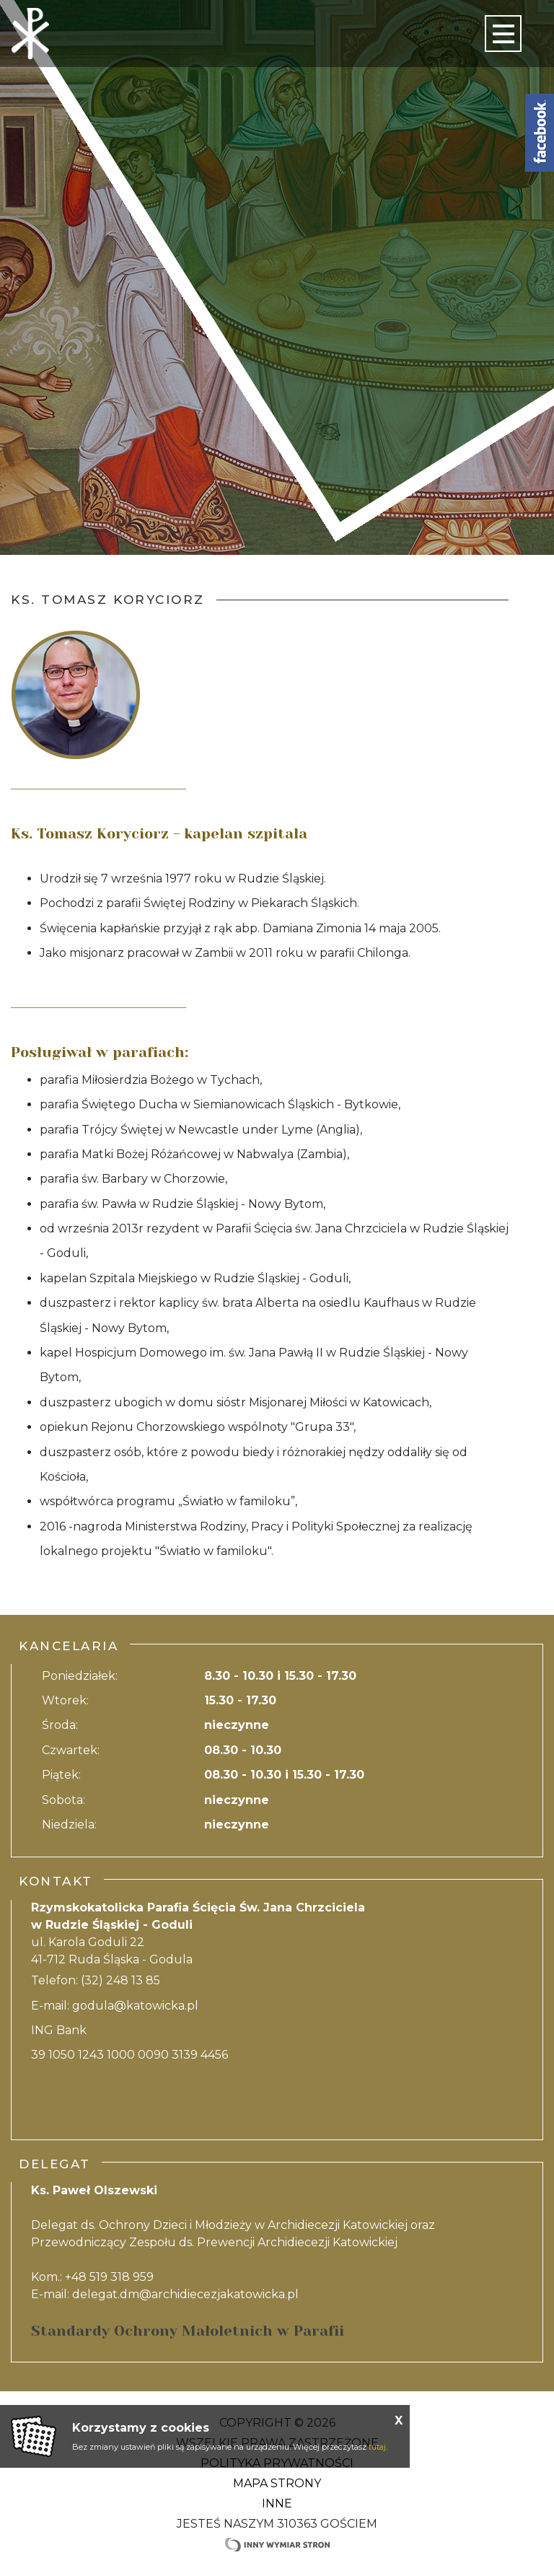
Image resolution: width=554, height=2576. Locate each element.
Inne (277, 2503)
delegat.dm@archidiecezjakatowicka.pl (185, 2294)
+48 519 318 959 (109, 2277)
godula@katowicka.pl (135, 2005)
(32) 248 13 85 (120, 1980)
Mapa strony (277, 2483)
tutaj (377, 2447)
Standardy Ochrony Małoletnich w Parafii (187, 2331)
